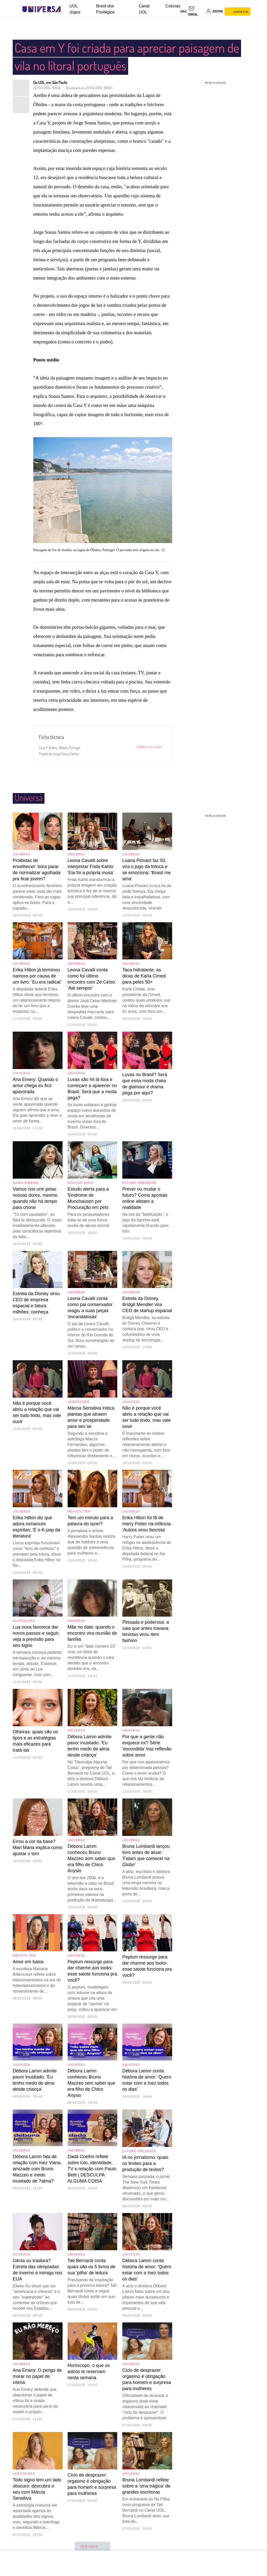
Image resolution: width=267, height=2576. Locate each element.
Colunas (173, 6)
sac (183, 11)
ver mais (92, 2547)
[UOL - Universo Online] (65, 9)
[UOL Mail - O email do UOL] (196, 11)
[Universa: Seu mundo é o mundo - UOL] (41, 9)
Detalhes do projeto (148, 747)
